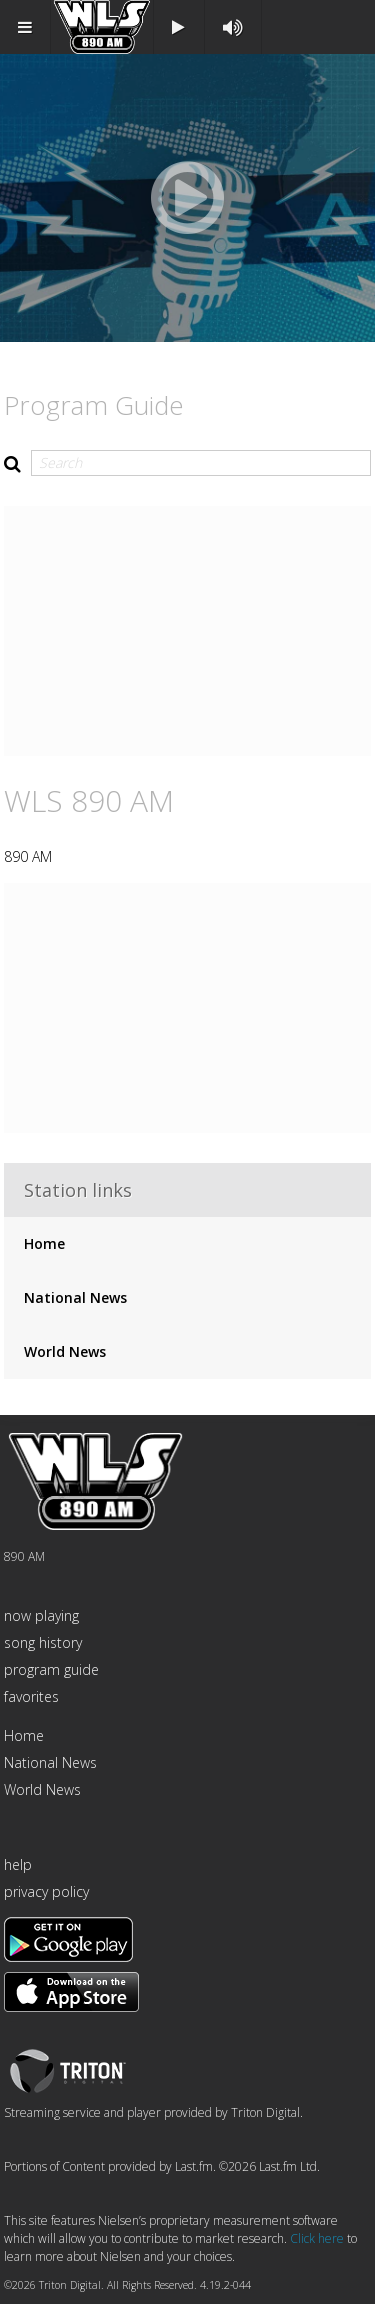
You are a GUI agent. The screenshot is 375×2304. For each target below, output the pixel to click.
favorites (31, 1696)
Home (44, 1243)
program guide (51, 1669)
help (18, 1864)
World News (65, 1351)
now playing (41, 1615)
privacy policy (46, 1891)
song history (43, 1642)
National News (75, 1297)
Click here (317, 2238)
